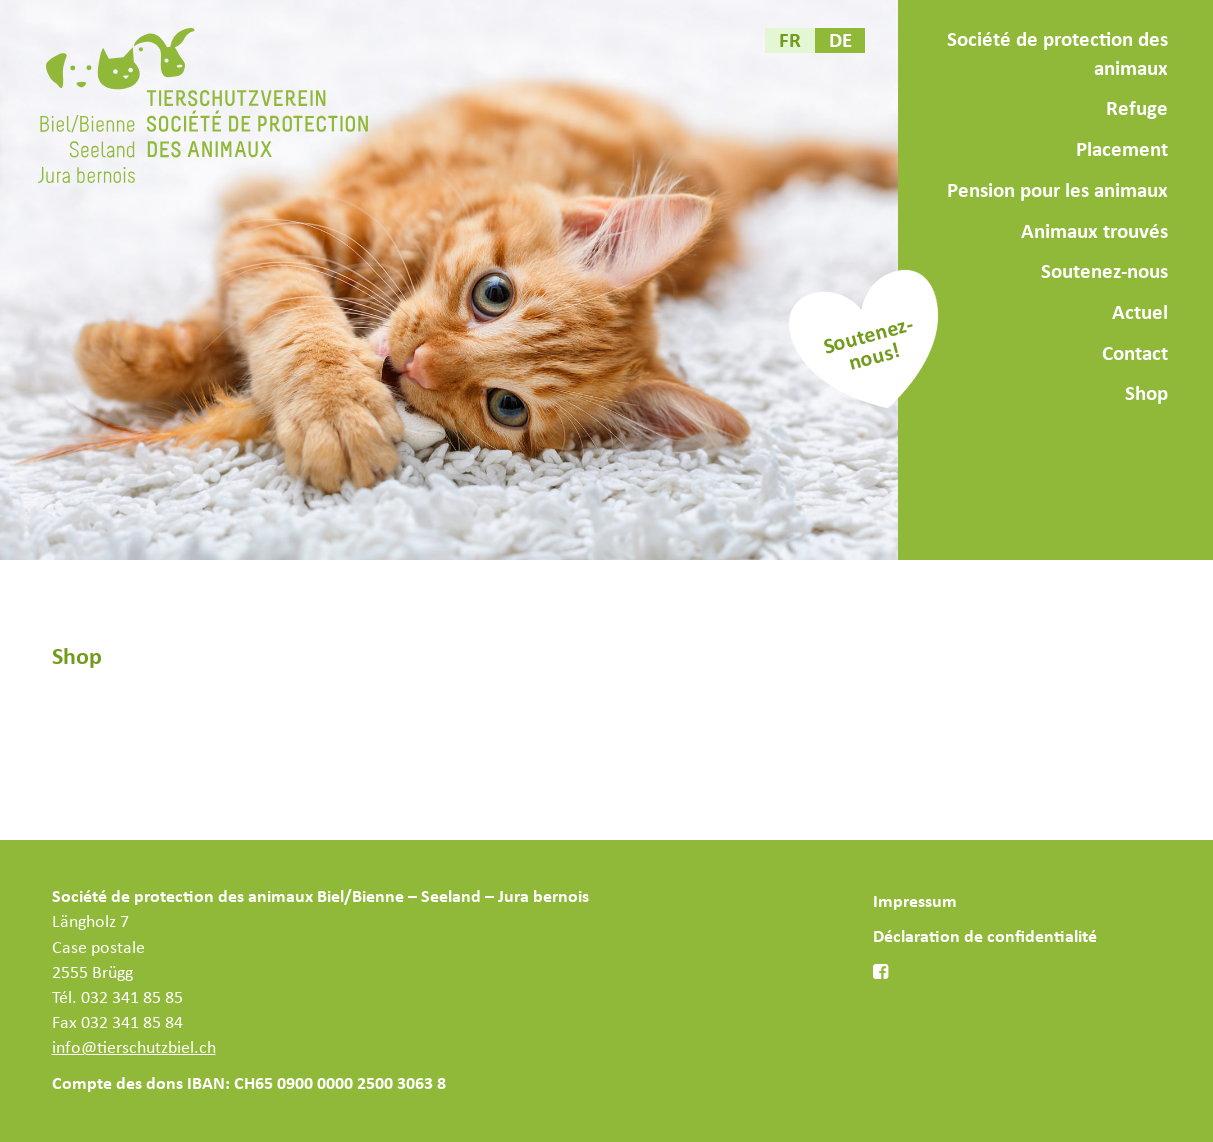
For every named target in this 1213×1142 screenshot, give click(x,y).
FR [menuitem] (790, 41)
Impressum (915, 902)
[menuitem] (790, 40)
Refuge (1137, 109)
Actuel (1140, 313)
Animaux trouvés (1094, 232)
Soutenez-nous (1104, 272)
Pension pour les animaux (1057, 191)
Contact (1135, 354)
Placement (1122, 150)
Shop (1146, 394)
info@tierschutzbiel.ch (134, 1048)
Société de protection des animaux (1057, 54)
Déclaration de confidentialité (985, 937)
